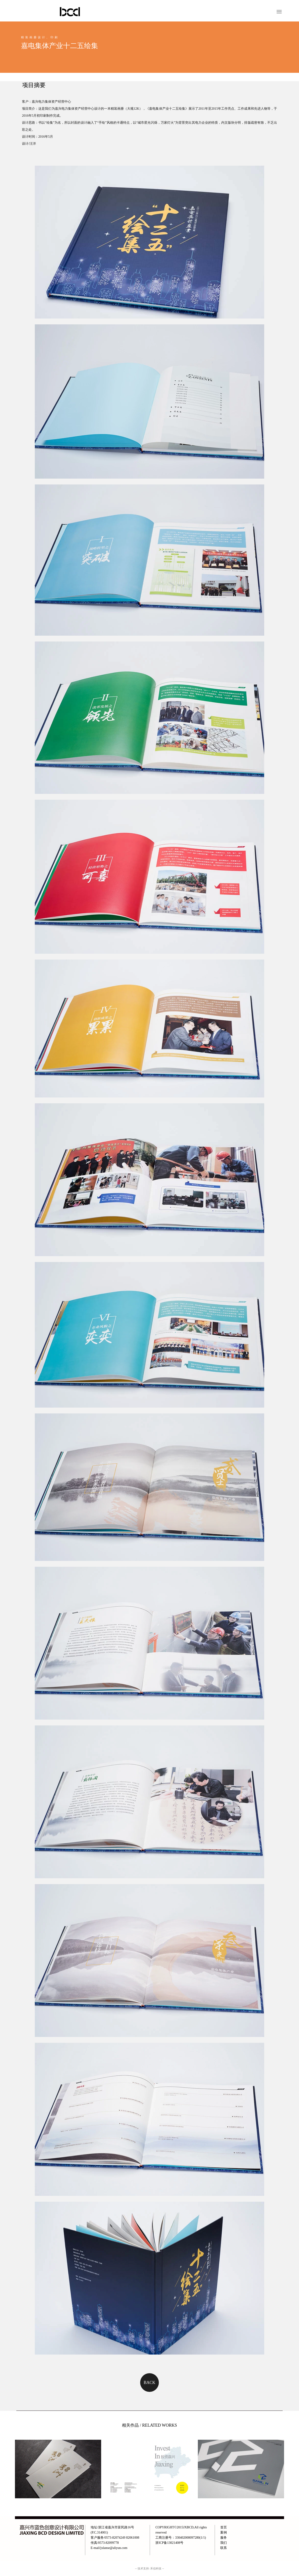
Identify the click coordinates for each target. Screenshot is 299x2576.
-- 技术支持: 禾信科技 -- (149, 2568)
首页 (223, 2527)
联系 (223, 2548)
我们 (223, 2542)
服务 (223, 2537)
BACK (149, 2382)
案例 (223, 2532)
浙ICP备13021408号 (169, 2542)
